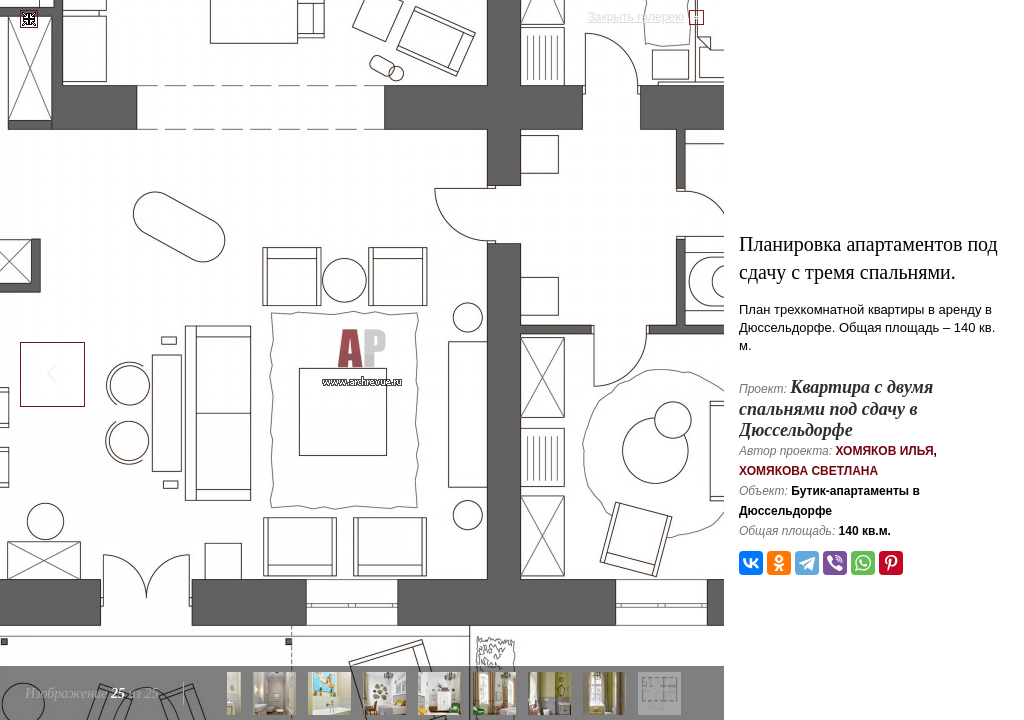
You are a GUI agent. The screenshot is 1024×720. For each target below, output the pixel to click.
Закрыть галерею (636, 17)
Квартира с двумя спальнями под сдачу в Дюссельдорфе (836, 408)
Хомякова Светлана (808, 471)
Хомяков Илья (884, 451)
